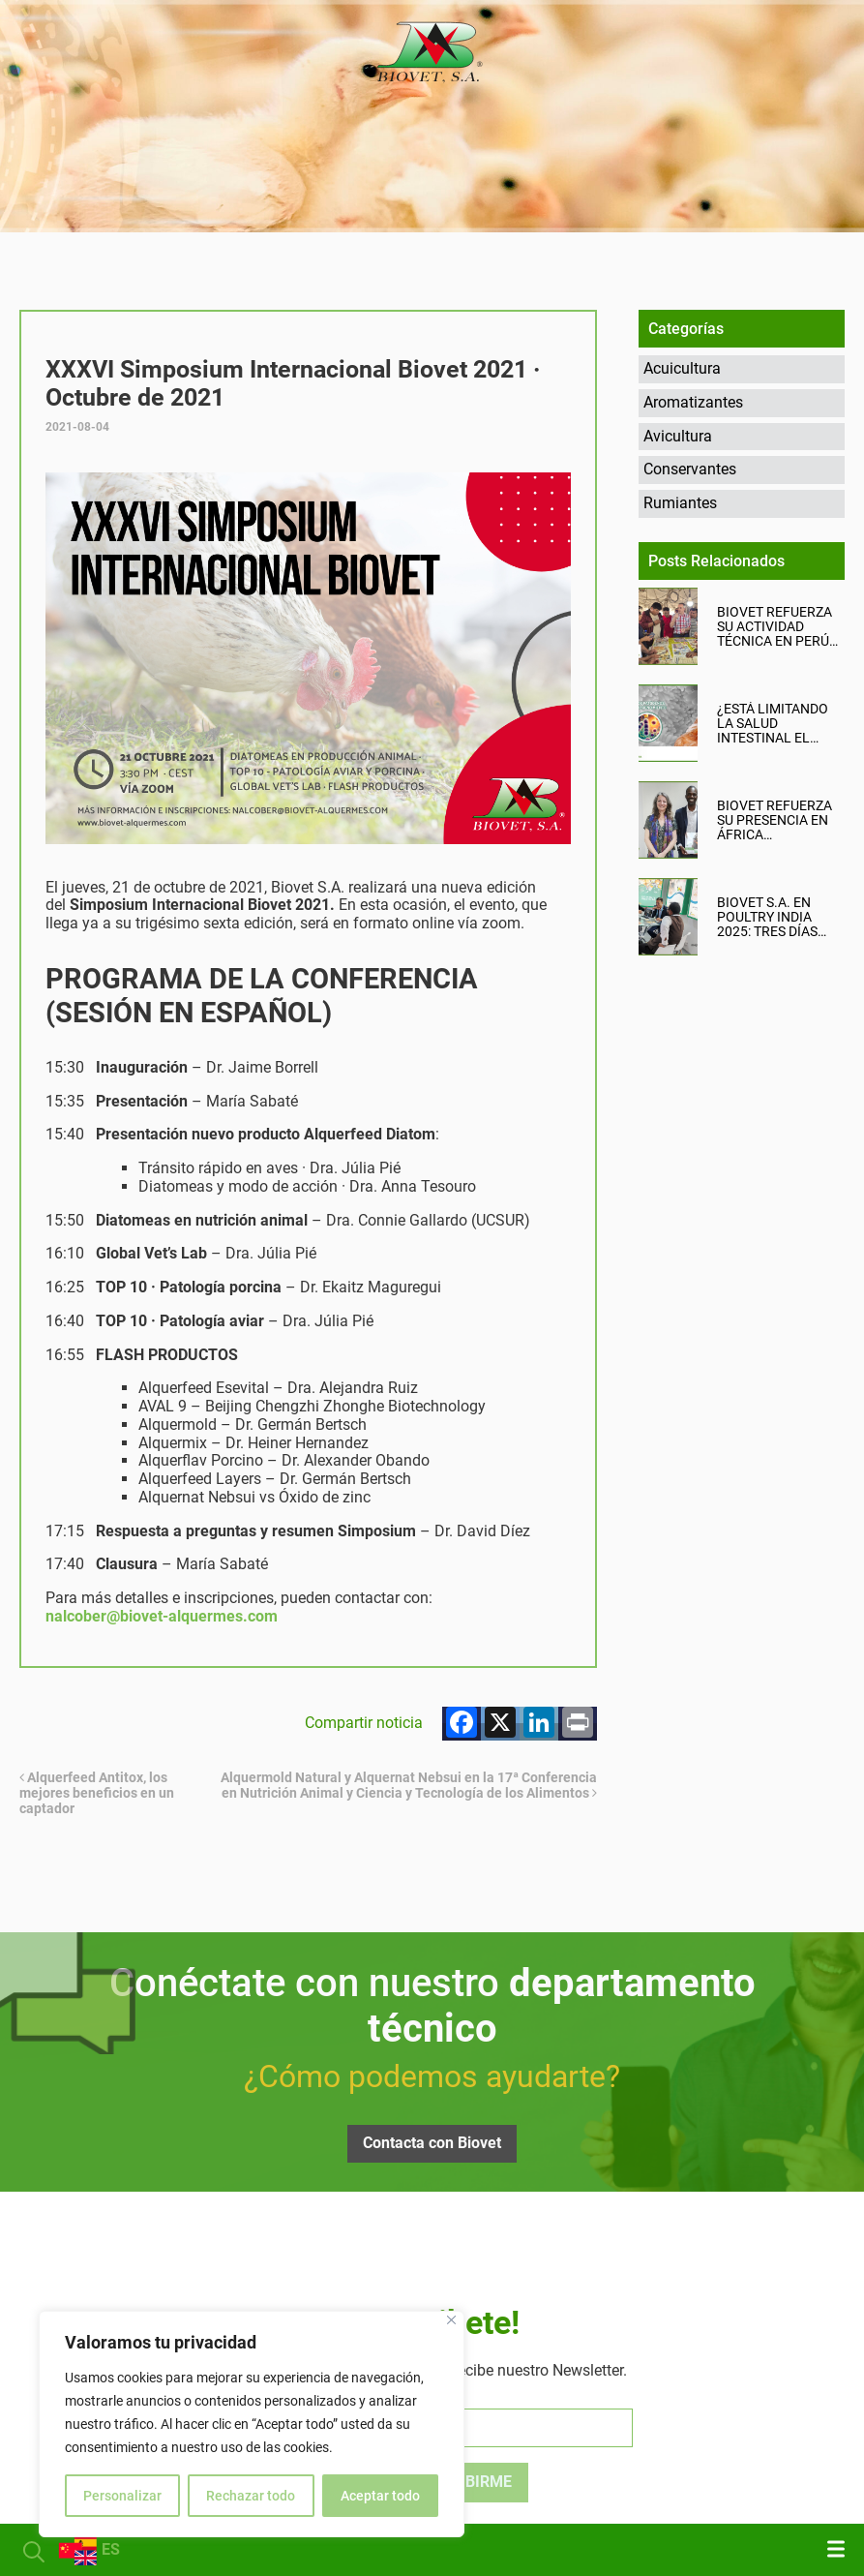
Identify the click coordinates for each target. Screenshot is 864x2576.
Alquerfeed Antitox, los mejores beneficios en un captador (96, 1793)
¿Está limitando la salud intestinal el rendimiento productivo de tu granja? (778, 723)
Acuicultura (682, 368)
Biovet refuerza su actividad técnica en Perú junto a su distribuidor (774, 627)
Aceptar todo (380, 2495)
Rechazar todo (250, 2495)
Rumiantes (680, 503)
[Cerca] (451, 2320)
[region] (251, 2424)
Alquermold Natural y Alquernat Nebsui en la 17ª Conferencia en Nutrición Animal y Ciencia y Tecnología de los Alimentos (409, 1785)
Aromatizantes (693, 402)
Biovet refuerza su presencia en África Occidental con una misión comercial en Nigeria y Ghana (774, 820)
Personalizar (122, 2495)
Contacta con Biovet (432, 2143)
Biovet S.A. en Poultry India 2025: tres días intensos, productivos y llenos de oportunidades (770, 917)
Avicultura (677, 436)
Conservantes (689, 469)
